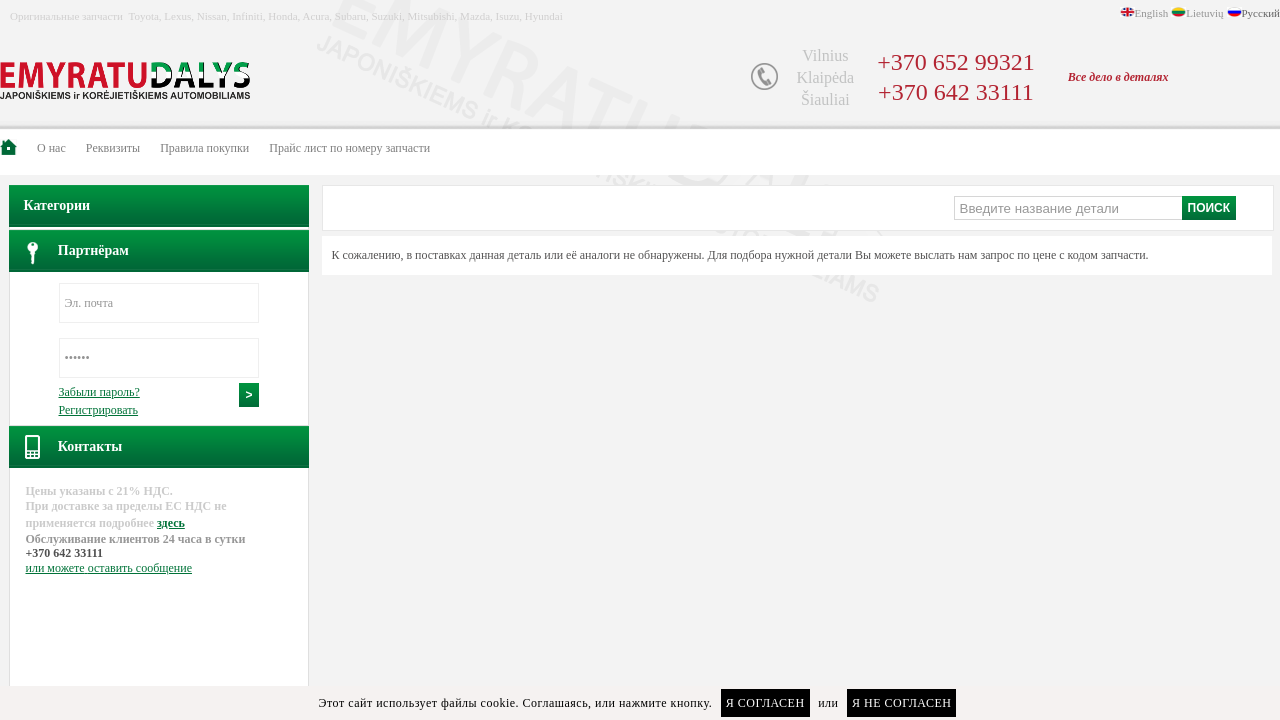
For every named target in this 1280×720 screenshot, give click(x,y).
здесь (171, 523)
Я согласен (765, 703)
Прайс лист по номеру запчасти (349, 148)
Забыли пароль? (99, 392)
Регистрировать (99, 410)
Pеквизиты (113, 148)
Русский (1261, 13)
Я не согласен (901, 703)
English (1152, 13)
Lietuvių (1204, 13)
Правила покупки (204, 148)
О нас (51, 148)
